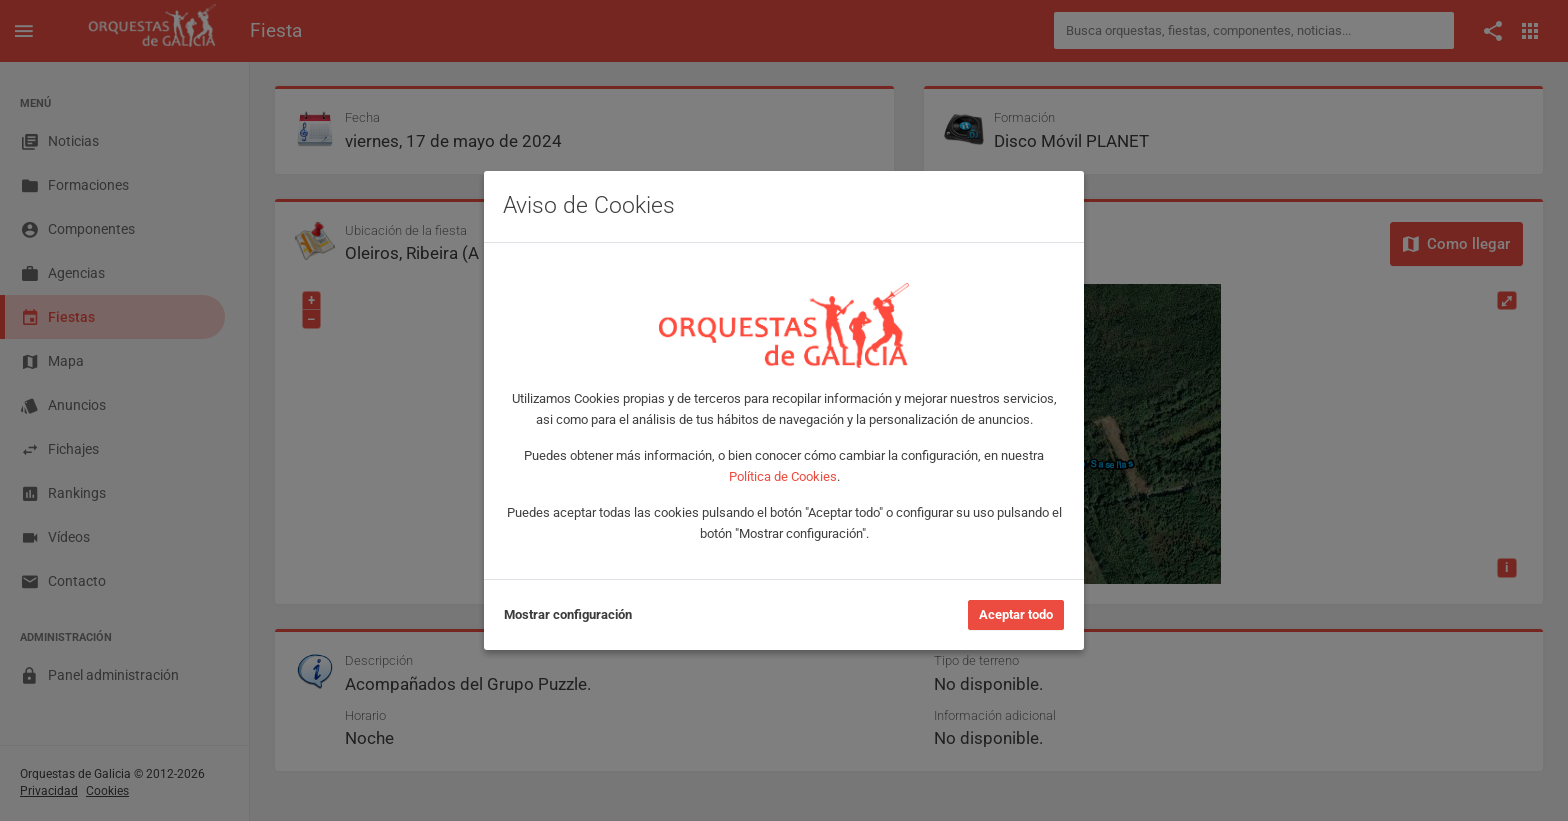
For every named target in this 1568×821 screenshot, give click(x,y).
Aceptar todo (1016, 614)
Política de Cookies (783, 476)
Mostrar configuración (568, 614)
